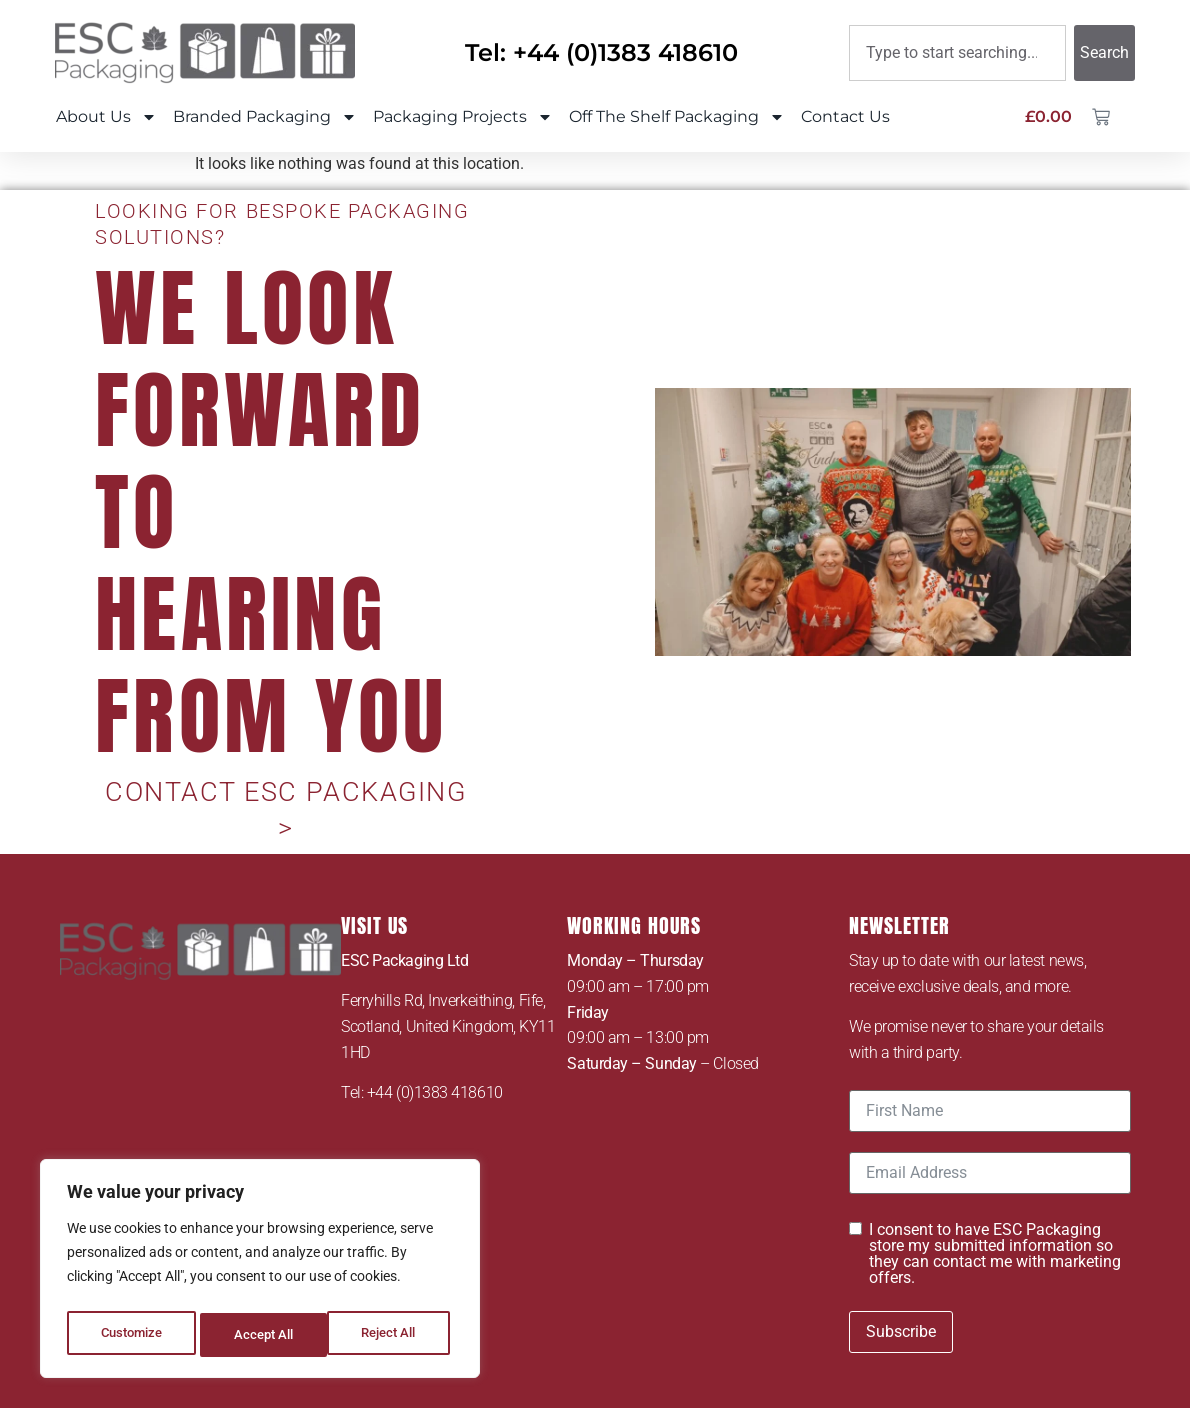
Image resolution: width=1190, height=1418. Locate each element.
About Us (106, 117)
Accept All (392, 1335)
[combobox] (958, 53)
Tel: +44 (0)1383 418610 (601, 52)
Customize (131, 1335)
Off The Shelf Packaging (677, 117)
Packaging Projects (463, 117)
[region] (260, 1273)
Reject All (262, 1335)
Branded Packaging (265, 117)
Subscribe (901, 1290)
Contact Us (845, 116)
